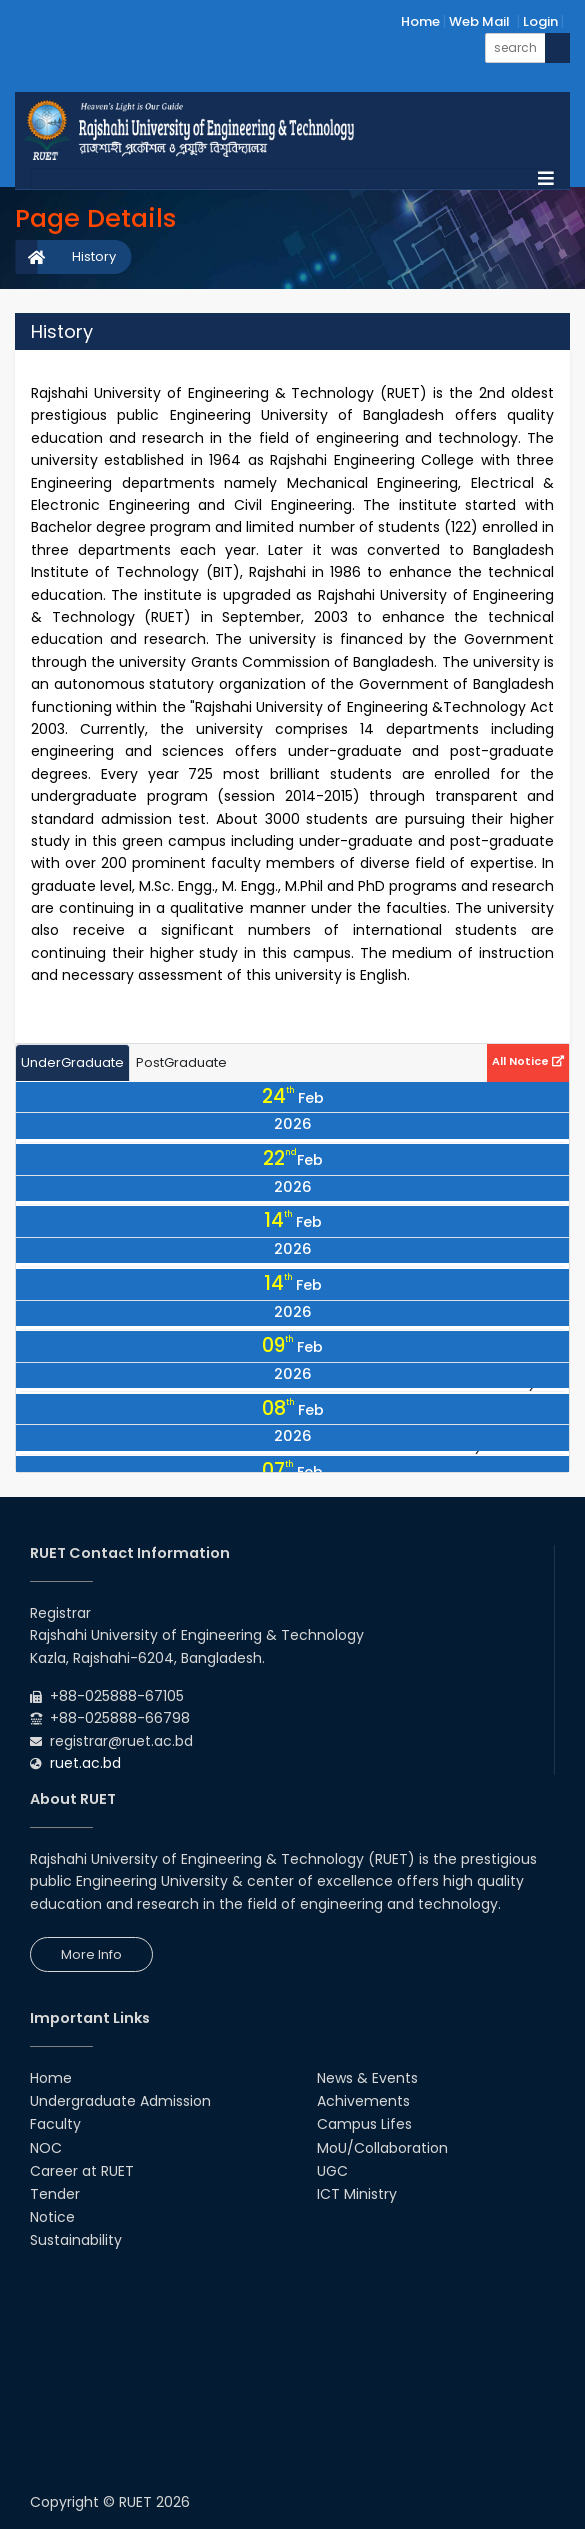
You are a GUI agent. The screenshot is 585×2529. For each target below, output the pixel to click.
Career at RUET (82, 2171)
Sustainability (76, 2240)
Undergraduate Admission (120, 2101)
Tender (55, 2194)
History (94, 256)
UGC (332, 2171)
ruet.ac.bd (85, 1763)
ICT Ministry (357, 2194)
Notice (52, 2217)
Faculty (55, 2124)
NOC (46, 2148)
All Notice (528, 1061)
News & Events (367, 2078)
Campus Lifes (364, 2124)
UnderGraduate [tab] (72, 1062)
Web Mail (479, 21)
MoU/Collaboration (382, 2148)
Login (540, 21)
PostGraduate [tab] (181, 1062)
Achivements (363, 2101)
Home (420, 21)
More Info (91, 1954)
